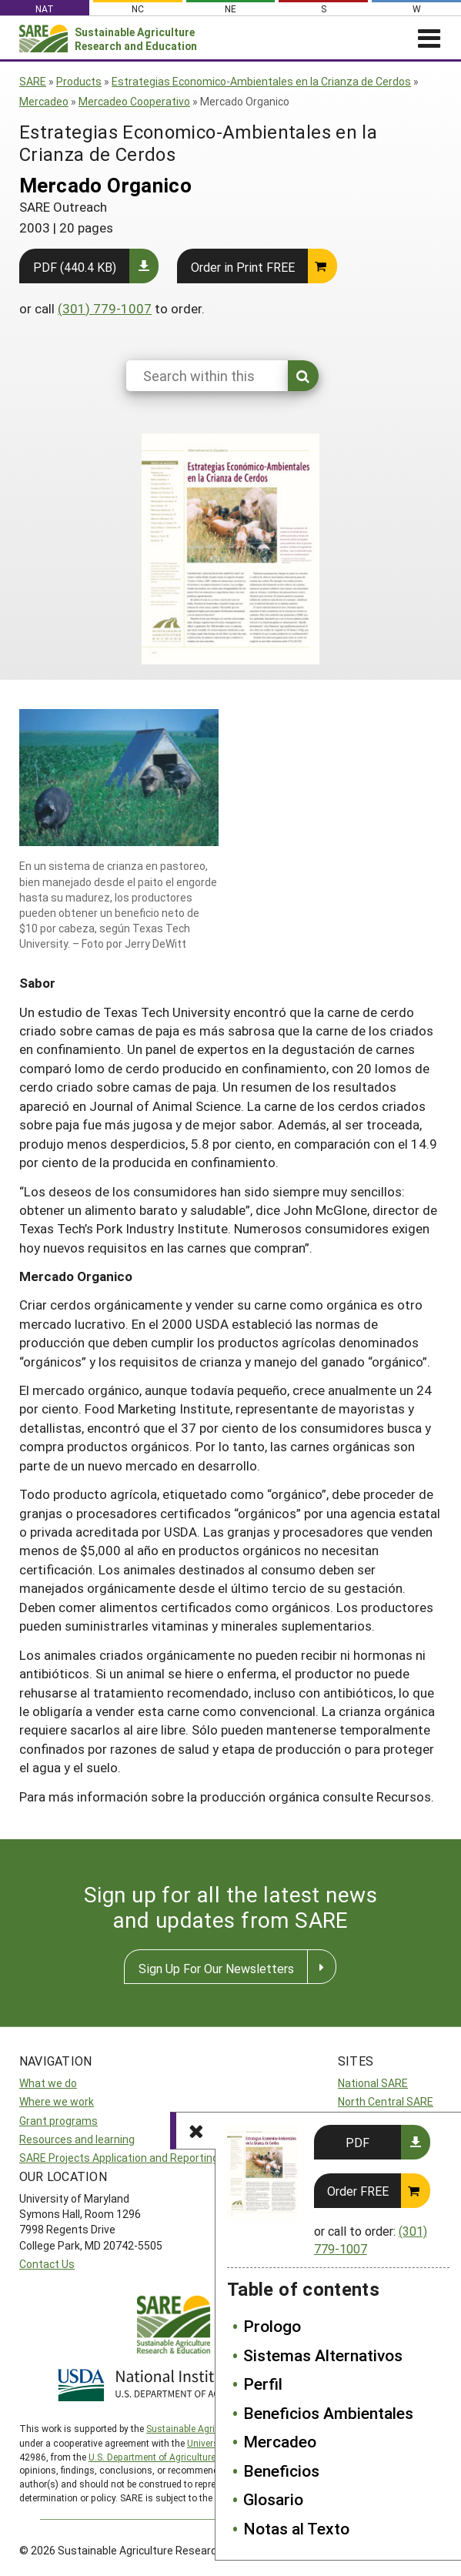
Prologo (272, 2326)
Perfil (262, 2383)
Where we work (56, 2101)
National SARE (373, 2083)
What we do (48, 2083)
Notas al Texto (296, 2528)
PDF (357, 2142)
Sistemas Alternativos (323, 2355)
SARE (32, 81)
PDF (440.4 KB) (74, 267)
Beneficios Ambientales (328, 2413)
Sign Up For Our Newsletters (216, 1968)
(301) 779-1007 (105, 308)
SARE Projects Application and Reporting (119, 2157)
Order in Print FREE (243, 267)
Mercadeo (43, 101)
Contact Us (47, 2264)
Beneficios (281, 2470)
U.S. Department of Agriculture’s (155, 2457)
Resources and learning (77, 2139)
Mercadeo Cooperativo (134, 101)
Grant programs (58, 2120)
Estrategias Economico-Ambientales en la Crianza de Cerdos (261, 81)
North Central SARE (385, 2101)
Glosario (273, 2499)
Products (79, 81)
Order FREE (358, 2191)
